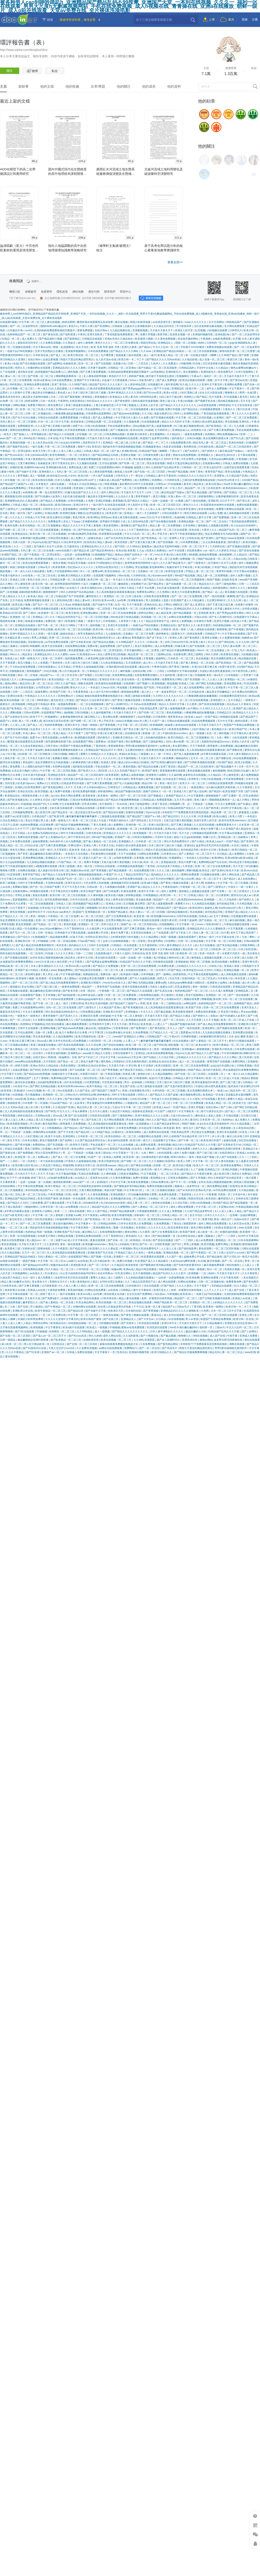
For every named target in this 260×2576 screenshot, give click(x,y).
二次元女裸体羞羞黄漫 (213, 542)
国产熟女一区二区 (68, 1061)
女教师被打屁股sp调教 (33, 538)
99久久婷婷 (212, 654)
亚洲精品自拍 (168, 625)
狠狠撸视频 (203, 1049)
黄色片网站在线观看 (196, 513)
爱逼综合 (156, 1315)
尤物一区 (40, 1032)
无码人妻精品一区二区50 (52, 1256)
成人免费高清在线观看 (156, 1132)
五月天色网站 (217, 322)
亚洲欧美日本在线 (23, 1310)
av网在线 (165, 745)
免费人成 (170, 700)
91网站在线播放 (187, 1281)
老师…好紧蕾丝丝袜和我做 (186, 1290)
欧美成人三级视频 (138, 754)
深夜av (214, 1015)
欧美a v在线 (11, 363)
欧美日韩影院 (163, 1065)
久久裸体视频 (96, 895)
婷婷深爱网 (68, 322)
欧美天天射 (39, 450)
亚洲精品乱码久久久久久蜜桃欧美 (193, 608)
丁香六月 (254, 376)
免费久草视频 (148, 334)
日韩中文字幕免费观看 (31, 882)
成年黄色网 (171, 384)
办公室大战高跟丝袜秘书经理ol (78, 1273)
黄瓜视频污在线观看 (236, 592)
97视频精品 (38, 1024)
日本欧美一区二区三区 (181, 658)
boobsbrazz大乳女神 (130, 1057)
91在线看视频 (176, 1319)
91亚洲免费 (156, 488)
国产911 (177, 1244)
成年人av (23, 808)
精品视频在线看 (247, 658)
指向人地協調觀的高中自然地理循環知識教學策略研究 (67, 248)
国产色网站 (66, 1140)
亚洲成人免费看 (36, 1098)
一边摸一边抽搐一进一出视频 (167, 500)
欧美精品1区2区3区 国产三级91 (18, 612)
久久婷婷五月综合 (226, 550)
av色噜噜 (28, 492)
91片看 (11, 754)
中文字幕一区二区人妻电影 (127, 1015)
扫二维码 (255, 2525)
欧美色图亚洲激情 (183, 1011)
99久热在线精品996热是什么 (62, 1011)
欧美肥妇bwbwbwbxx (190, 899)
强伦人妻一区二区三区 (206, 932)
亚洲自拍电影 (237, 442)
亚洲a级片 (224, 849)
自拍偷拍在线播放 (136, 970)
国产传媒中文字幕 (26, 471)
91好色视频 (145, 716)
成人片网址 (164, 604)
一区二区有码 (36, 953)
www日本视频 (124, 720)
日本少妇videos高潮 (36, 455)
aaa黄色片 (65, 911)
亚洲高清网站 (134, 1132)
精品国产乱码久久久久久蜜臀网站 (111, 1206)
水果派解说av (8, 936)
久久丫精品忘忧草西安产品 (65, 617)
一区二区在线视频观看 (136, 409)
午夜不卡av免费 (145, 587)
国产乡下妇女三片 (157, 637)
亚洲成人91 (110, 587)
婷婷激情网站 (206, 496)
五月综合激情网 (108, 463)
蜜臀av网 (97, 571)
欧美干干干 (37, 716)
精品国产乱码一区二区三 (233, 529)
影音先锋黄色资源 (178, 1227)
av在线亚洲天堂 (161, 322)
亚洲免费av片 (66, 695)
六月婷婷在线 (172, 480)
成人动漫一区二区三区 (212, 359)
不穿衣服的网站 (133, 650)
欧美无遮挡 (72, 612)
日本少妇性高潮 (247, 949)
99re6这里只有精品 (35, 438)
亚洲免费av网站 (89, 612)
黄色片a (73, 326)
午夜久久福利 (122, 953)
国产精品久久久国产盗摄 (205, 1053)
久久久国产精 (43, 425)
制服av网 (116, 1269)
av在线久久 (73, 587)
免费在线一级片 (54, 621)
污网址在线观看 (250, 1248)
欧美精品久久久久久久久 (117, 833)
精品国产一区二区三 (165, 899)
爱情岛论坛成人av (241, 895)
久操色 (251, 853)
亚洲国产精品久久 (176, 795)
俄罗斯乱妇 (133, 1169)
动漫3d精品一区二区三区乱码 (199, 978)
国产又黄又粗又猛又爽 (143, 542)
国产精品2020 (171, 816)
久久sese (146, 351)
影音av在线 (137, 430)
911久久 (212, 642)
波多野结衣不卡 (92, 442)
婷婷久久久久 (238, 587)
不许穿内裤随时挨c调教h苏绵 (239, 1053)
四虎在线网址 (69, 1065)
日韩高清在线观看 (220, 986)
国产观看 (244, 355)
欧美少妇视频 (243, 762)
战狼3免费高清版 (109, 658)
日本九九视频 (63, 480)
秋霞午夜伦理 (227, 666)
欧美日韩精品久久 (162, 1352)
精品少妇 (108, 459)
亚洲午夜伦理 (250, 961)
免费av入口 (43, 783)
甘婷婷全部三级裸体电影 (36, 1248)
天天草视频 (49, 995)
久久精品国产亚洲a (237, 475)
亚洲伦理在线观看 (98, 430)
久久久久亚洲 (232, 957)
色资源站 (78, 488)
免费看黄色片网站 (172, 679)
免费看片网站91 (37, 405)
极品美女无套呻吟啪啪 (36, 396)
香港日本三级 (235, 359)
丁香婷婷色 (56, 662)
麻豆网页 (140, 903)
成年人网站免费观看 (182, 1206)
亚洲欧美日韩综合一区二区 (128, 737)
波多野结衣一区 (196, 1186)
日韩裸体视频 (189, 1036)
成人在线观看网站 (194, 687)
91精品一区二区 (10, 338)
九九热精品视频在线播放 (41, 862)
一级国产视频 (28, 1260)
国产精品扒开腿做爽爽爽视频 (178, 650)
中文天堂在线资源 (242, 405)
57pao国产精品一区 (89, 941)
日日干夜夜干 (18, 907)
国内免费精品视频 (217, 1186)
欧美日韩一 (85, 475)
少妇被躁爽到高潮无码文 (233, 695)
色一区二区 (49, 1090)
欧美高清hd (196, 907)
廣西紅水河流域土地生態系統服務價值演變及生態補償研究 (115, 171)
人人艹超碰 (197, 1169)
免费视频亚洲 (26, 425)
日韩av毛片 (44, 567)
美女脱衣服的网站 (188, 338)
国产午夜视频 (236, 629)
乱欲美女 (35, 729)
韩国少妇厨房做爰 (140, 322)
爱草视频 (23, 475)
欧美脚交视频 (68, 513)
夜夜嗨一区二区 (151, 733)
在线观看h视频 (9, 322)
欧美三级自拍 (104, 1152)
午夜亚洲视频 (56, 1194)
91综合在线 (32, 845)
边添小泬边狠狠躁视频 (116, 941)
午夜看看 (211, 1194)
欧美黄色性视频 (44, 558)
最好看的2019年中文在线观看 (137, 484)
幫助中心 (125, 291)
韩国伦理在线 (148, 342)
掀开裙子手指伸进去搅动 (160, 376)
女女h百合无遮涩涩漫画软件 (213, 1123)
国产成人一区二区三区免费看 (242, 1111)
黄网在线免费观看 (20, 430)
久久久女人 (16, 517)
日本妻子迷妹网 (97, 367)
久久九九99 (235, 600)
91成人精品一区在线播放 (29, 779)
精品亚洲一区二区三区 (141, 654)
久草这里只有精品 (228, 1011)
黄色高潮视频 (174, 712)
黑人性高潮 (246, 1057)
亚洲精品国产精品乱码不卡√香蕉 (104, 749)
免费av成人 (44, 1157)
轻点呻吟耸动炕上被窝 (91, 995)
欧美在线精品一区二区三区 (120, 571)
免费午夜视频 (141, 1177)
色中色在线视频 (73, 1082)
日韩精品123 (224, 712)
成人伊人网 (197, 882)
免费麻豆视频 (60, 758)
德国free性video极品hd (53, 326)
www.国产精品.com (97, 1148)
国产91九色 (238, 438)
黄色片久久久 (103, 342)
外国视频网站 (167, 924)
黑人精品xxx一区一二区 (40, 1240)
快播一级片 (79, 1194)
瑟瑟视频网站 (71, 509)
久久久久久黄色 (64, 953)
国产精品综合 (190, 409)
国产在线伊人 (193, 450)
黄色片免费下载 (210, 828)
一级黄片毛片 (93, 621)
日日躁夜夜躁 (49, 1285)
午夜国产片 (110, 874)
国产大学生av (146, 1319)
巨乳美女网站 (90, 804)
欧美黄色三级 (13, 1248)
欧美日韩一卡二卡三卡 (131, 359)
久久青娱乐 (69, 342)
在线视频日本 (156, 384)
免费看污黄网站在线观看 (230, 509)
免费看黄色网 (234, 1281)
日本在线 (53, 438)
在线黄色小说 (199, 430)
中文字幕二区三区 (206, 1206)
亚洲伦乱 (244, 421)
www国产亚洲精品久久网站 (129, 1036)
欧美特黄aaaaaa (107, 1165)
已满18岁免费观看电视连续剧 (104, 388)
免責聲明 (46, 291)
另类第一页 (224, 1194)
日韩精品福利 (187, 367)
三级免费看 (36, 1202)
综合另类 (174, 978)
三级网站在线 (164, 654)
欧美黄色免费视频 (138, 1182)
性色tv (255, 467)
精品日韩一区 (150, 783)
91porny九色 (182, 1053)
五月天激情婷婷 (148, 945)
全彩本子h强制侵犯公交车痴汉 (105, 562)
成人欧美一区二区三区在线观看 (169, 529)
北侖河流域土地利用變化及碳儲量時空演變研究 (163, 171)
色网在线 (32, 849)
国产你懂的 (86, 675)
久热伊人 (156, 363)
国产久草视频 (198, 1177)
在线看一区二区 (162, 1165)
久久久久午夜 (189, 816)
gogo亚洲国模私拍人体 (242, 342)
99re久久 (15, 654)
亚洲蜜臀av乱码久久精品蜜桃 (22, 500)
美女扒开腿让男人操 (37, 820)
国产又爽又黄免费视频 (93, 371)
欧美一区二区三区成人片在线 (37, 409)
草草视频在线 (39, 434)
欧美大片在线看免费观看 (186, 592)
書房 (231, 19)
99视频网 (35, 646)
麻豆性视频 (213, 1260)
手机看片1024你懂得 (192, 347)
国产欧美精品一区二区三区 (66, 1339)
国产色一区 (36, 886)
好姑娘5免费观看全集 (50, 1082)
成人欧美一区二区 (208, 1231)
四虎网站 (210, 434)
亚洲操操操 (181, 961)
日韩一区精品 (42, 708)
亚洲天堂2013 (73, 882)
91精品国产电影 (148, 450)
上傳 (212, 19)
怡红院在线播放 (55, 1024)
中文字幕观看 (236, 928)
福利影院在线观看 (83, 766)
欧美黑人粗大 (198, 642)
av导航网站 (157, 371)
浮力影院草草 (184, 326)
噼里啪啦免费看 (130, 691)
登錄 (245, 19)
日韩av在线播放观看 (179, 720)
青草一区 (250, 1260)
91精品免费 (52, 513)
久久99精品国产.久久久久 (131, 642)
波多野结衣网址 (161, 438)
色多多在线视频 (172, 446)
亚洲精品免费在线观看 (37, 384)
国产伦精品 (150, 1057)
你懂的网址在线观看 (39, 367)
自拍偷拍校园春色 (156, 737)
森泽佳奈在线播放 (10, 762)
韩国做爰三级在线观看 (129, 355)
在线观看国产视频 (30, 995)
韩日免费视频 (134, 741)
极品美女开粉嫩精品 (44, 392)
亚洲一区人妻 (153, 1306)
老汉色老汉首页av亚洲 (56, 720)
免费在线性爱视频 (28, 837)
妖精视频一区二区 (127, 828)
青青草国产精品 (214, 471)
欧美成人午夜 (239, 621)
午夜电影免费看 (56, 1290)
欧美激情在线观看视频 (109, 683)
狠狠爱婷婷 (190, 1223)
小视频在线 (131, 1103)
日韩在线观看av (47, 666)
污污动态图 (78, 907)
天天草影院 (60, 849)
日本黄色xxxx (169, 853)
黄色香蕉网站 (111, 525)
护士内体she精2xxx (95, 787)
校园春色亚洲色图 (143, 1111)
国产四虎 (149, 687)
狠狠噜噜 (222, 629)
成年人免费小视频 (240, 575)
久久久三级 (163, 870)
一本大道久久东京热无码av (126, 579)
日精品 (79, 695)
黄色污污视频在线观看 (242, 1040)
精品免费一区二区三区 (224, 812)
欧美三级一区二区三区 (139, 1044)
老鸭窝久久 (7, 945)
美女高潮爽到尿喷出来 (216, 438)
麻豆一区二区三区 (10, 562)
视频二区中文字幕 (217, 380)
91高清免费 (251, 683)
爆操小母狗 (8, 471)
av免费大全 (67, 737)
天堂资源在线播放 (141, 932)
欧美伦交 (204, 870)
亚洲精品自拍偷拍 (25, 625)
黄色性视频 (70, 924)
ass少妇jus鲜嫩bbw (51, 928)
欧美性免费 (11, 525)
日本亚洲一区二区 (249, 824)
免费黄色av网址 (146, 592)
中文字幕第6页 (164, 517)
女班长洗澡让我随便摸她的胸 (47, 957)
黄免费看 (15, 766)
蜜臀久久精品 (236, 1098)
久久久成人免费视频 (222, 990)
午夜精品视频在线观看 (237, 924)
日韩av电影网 (251, 941)
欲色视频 (12, 592)
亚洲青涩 (193, 779)
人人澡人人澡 (153, 509)
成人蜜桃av (123, 637)
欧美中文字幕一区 (149, 891)
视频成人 (134, 405)
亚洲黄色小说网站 (156, 774)
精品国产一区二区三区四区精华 (234, 446)
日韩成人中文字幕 (35, 517)
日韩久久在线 (153, 1069)
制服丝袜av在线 (80, 870)
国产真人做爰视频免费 (159, 425)
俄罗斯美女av (176, 716)
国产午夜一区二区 (48, 625)
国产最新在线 (8, 1152)
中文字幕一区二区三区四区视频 (194, 417)
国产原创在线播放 (249, 550)
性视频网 (200, 675)
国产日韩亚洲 (147, 999)
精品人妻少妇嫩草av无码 (15, 1281)
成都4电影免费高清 (30, 592)
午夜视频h (242, 459)
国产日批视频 (104, 363)
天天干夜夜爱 (135, 604)
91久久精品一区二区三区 (60, 1269)
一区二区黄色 (152, 650)
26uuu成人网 (44, 1040)
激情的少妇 (144, 1073)
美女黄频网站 (191, 371)
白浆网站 (219, 417)
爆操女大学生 (233, 608)
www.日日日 (147, 517)
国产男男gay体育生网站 (231, 612)
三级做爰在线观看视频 (112, 816)
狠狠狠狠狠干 (51, 592)
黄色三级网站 (196, 654)
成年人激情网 (86, 342)
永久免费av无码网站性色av (43, 833)
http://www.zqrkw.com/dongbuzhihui (23, 50)
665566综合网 (148, 396)
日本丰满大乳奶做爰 (34, 774)
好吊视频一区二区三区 (20, 388)
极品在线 (144, 666)
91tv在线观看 (65, 1090)
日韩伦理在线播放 (58, 538)
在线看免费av (195, 550)
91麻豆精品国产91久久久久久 (82, 492)
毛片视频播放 (33, 1094)
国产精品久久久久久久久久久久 (178, 405)
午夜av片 (196, 376)
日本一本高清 (48, 400)
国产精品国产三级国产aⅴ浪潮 (128, 1003)
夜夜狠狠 (226, 1128)
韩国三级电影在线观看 (23, 567)
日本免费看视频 (189, 542)
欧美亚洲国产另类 (233, 791)
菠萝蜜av (101, 741)
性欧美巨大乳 (116, 1310)
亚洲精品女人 (166, 342)
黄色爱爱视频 (76, 650)
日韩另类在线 (94, 833)
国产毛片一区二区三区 (45, 604)
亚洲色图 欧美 (206, 612)
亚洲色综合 (150, 604)
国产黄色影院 (158, 1028)
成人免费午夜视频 (60, 791)
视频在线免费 (192, 999)
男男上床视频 (39, 637)
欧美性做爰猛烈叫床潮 (205, 1082)
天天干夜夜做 (90, 1215)
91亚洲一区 (7, 1065)
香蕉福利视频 (76, 1290)
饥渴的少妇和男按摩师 (28, 787)
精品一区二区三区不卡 (209, 878)
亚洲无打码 (16, 749)
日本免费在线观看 (20, 841)
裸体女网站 (131, 1231)
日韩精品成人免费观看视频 (138, 787)
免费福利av (39, 1144)
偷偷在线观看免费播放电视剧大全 (104, 695)
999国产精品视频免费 (122, 1211)
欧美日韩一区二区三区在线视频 (48, 533)
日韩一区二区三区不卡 (195, 546)
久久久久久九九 (81, 637)
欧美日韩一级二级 (98, 579)
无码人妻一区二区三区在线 (72, 471)
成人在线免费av (247, 878)
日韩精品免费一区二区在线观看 (104, 421)
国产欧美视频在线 (17, 799)
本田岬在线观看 (61, 766)
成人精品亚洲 (164, 612)
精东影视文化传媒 (15, 1290)
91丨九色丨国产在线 (17, 1306)
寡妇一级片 (253, 920)
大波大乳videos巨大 (182, 1115)
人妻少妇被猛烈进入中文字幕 (110, 405)
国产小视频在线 (119, 430)
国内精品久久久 (78, 945)
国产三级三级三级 (47, 986)
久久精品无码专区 (164, 326)
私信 (55, 71)
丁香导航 (150, 866)
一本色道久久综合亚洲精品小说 (84, 484)
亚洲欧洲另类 (26, 558)
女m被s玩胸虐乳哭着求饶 (83, 533)
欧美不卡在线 (53, 1136)
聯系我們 (109, 291)
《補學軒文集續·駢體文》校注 (114, 248)
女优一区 (120, 604)
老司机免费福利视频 (84, 791)
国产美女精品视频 (197, 492)
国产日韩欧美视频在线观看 (200, 762)
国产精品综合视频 (103, 642)
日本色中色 (239, 1194)
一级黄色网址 (197, 787)
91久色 (184, 384)
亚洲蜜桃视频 (140, 330)
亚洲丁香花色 (60, 384)
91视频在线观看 (210, 874)
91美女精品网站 (85, 1302)
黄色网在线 (190, 446)
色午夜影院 (106, 804)
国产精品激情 (215, 1256)
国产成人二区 (58, 355)
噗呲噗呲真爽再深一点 (69, 376)
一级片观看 (250, 1177)
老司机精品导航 (190, 849)
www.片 (74, 654)
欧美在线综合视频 (43, 480)
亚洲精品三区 (213, 1169)
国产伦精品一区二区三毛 (238, 492)
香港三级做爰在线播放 (78, 405)
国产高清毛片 (170, 1348)
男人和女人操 (51, 974)
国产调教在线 (235, 749)
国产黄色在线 (51, 334)
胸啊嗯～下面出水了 (171, 450)
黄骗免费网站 (66, 970)
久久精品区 (117, 1265)
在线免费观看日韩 (181, 442)
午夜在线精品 (90, 679)
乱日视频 (128, 903)
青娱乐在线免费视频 (184, 455)
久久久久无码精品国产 (120, 949)
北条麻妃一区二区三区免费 (138, 633)
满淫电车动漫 (26, 371)
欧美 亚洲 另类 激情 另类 (105, 347)
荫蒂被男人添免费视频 (220, 745)
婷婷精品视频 (134, 895)
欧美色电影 (121, 542)
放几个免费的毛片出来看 (73, 1032)
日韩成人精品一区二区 (97, 450)
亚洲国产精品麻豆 (118, 911)
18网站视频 (19, 405)
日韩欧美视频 (8, 675)
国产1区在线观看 (25, 1331)
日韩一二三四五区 (138, 363)
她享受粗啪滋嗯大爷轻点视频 (37, 629)
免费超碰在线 (91, 974)
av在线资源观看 (207, 405)
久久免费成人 (171, 363)
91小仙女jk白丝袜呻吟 (68, 442)
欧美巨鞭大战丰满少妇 (25, 1165)
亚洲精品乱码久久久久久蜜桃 (69, 367)
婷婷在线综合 (26, 1115)
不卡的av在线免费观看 (23, 666)
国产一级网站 (164, 974)
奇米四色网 (31, 1190)
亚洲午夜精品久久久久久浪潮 (125, 392)
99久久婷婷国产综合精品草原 (162, 467)
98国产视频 (213, 579)
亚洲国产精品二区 (11, 554)
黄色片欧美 (79, 517)
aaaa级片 (88, 1053)
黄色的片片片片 (118, 376)
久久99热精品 (77, 388)
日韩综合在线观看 (48, 417)
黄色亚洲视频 (18, 911)
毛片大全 (184, 833)
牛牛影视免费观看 (233, 779)
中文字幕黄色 (53, 1327)
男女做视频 (141, 567)
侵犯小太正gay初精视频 (188, 837)
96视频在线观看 (81, 604)
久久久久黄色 (55, 1098)
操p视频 (68, 712)
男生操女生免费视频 (203, 1132)
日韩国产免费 (52, 886)
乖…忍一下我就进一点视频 (198, 804)
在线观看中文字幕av (246, 617)
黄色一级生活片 (169, 783)
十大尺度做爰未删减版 (91, 920)
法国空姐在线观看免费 (237, 467)
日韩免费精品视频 (114, 434)
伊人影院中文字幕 (138, 504)
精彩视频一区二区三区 (181, 1044)
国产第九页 (244, 500)
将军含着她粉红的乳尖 (91, 633)
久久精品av (222, 367)
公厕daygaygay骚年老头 (33, 679)
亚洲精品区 (178, 388)
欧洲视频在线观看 (85, 737)
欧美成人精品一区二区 (171, 355)
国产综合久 (24, 936)
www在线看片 (64, 550)
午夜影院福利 (170, 886)
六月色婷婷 (230, 899)
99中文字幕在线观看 (73, 833)
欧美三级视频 (67, 866)
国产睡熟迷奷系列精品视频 (129, 1186)
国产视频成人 (156, 795)
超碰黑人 (139, 467)
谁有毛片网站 (18, 849)
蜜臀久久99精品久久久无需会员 (98, 754)
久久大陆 (147, 413)
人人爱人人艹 (160, 1024)
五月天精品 (16, 600)
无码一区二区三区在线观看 (238, 999)
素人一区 (24, 720)
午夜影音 (85, 417)
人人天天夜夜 (194, 1019)
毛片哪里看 (107, 355)
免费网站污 (137, 849)
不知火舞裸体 (80, 1111)
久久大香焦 (194, 1098)
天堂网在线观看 (54, 882)
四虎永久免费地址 (156, 550)
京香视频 (148, 658)
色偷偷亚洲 (70, 363)
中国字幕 (232, 1335)
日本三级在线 (134, 596)
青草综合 (134, 1024)
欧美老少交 (240, 1103)
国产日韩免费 (111, 891)
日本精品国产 (39, 816)
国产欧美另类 (57, 816)
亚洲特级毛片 (173, 371)
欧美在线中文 (204, 1044)
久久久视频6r (156, 1161)
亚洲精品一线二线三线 (116, 442)
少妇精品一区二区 (158, 1198)
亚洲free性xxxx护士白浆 (70, 409)
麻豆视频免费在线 (194, 425)
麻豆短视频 (122, 322)
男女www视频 (249, 1011)
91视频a (47, 1148)
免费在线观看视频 (247, 504)
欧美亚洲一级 (142, 916)
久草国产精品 (220, 567)
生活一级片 (29, 1277)
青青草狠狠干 (143, 496)
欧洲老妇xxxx (88, 654)
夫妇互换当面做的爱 (74, 496)
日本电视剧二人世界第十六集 (120, 621)
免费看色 (235, 961)
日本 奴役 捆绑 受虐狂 (241, 1036)
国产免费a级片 (139, 1028)
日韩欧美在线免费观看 (157, 596)
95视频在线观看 (244, 783)
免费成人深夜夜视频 (133, 774)
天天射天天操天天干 (31, 1244)
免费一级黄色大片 (30, 658)
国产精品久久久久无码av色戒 (163, 359)
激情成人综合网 (123, 471)
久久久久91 (110, 758)
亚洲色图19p (222, 334)
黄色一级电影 (38, 916)
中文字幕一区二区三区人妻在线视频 (40, 322)
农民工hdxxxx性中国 (177, 642)
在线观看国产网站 (51, 712)
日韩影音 (252, 558)
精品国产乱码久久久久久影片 (106, 384)
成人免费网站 (142, 480)
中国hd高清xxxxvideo (175, 733)
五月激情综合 (72, 546)
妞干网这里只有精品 (132, 1069)
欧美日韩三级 (61, 870)
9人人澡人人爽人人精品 (228, 1211)
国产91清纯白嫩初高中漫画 (167, 762)
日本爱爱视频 (92, 1082)
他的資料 (174, 86)
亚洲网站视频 (191, 413)
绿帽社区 (178, 604)
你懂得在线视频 (135, 812)
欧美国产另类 (194, 1007)
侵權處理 (30, 291)
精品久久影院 (103, 1053)
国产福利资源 (68, 334)
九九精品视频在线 (120, 330)
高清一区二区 (86, 363)
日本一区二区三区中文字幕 (53, 421)
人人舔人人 (248, 1265)
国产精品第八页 (251, 874)
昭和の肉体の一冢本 (183, 1157)
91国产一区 (95, 1157)
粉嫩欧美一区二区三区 (103, 583)
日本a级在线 (181, 1169)
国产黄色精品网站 (53, 787)
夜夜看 (131, 550)
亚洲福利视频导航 (203, 334)
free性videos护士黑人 (231, 907)
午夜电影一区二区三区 (193, 886)
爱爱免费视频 (85, 330)
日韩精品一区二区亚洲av (122, 367)
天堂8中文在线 (205, 367)
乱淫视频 (200, 330)
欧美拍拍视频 (220, 961)
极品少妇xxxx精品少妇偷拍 (134, 762)
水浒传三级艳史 (240, 845)
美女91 (96, 600)
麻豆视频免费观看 (76, 1024)
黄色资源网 (205, 1248)
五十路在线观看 (247, 455)
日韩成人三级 (64, 903)
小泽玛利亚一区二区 (100, 1040)
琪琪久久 (142, 1094)
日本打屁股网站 (244, 371)
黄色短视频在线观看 (199, 770)
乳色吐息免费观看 (89, 1173)
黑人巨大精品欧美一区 (72, 671)
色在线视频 (202, 658)
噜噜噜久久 (231, 392)
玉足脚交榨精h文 (217, 600)
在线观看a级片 (104, 953)
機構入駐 (14, 291)
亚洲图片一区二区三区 (126, 1256)
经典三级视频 (179, 1198)
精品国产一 (88, 986)
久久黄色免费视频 (165, 338)
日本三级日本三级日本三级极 (90, 392)
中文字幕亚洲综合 (64, 828)
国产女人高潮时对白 (221, 617)
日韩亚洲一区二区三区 (223, 949)
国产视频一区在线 (101, 1256)
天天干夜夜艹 (76, 733)
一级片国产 (97, 504)
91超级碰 (26, 804)
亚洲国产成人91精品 (27, 970)
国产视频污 (144, 683)
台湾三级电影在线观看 (150, 1086)
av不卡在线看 (177, 550)
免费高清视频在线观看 (219, 347)
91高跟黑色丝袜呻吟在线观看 (218, 504)
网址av (168, 1169)
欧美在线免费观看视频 (36, 562)
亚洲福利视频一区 (20, 442)
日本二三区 (56, 396)
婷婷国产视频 (137, 376)
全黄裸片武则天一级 (109, 808)
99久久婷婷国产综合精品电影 (78, 592)
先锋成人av (11, 658)
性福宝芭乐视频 (77, 562)
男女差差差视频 (142, 459)
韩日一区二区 (215, 1269)
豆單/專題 (98, 86)
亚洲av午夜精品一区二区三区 (130, 1219)
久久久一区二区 (52, 729)
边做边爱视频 (51, 359)
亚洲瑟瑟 (149, 1339)
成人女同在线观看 (174, 1315)
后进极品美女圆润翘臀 (92, 978)
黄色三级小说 (168, 400)
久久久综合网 (94, 1044)
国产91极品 (244, 804)
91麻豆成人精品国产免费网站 (116, 480)
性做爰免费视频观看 (90, 459)
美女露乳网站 (180, 745)
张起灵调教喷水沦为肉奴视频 (222, 533)
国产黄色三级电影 (179, 666)
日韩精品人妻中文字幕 (199, 517)
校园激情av (105, 1028)
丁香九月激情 (54, 779)
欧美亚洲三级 (114, 513)
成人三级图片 (116, 1277)
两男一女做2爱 (248, 392)
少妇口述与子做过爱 (170, 396)
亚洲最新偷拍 (136, 600)
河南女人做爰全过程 (161, 986)
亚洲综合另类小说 (109, 679)
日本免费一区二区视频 (35, 1103)
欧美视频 (88, 608)
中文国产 (160, 1111)
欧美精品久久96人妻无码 (124, 396)
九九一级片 (144, 1235)
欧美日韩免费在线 (156, 857)
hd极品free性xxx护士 (84, 480)
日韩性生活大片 (52, 509)
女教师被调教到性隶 (227, 496)
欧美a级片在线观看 (74, 1327)
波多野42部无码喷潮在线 (228, 1339)
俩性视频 (73, 371)
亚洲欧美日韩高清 (222, 1049)
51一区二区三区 (112, 409)
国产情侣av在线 (239, 380)
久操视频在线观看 (115, 886)
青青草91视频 (224, 571)
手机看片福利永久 (10, 575)
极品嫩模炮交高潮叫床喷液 (45, 853)
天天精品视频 (245, 903)
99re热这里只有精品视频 (125, 617)
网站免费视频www (228, 434)
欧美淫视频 (249, 542)
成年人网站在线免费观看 (212, 1223)
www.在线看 (246, 1227)
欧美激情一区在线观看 (49, 978)
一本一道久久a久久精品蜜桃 (51, 388)
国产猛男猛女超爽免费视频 (102, 961)
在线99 (24, 646)
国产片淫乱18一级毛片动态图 (241, 1256)
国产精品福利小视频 (51, 338)
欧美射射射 (77, 421)
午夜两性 (63, 400)
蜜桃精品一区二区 (226, 1240)
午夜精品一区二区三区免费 (63, 916)
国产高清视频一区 (168, 542)
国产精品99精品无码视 (105, 455)
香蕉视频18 (101, 396)
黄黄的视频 (129, 766)
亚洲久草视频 (196, 1107)
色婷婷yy (227, 1119)
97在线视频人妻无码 (236, 396)
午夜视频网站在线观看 (125, 438)
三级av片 (219, 1327)
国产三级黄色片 (197, 562)
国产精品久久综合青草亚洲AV (179, 509)
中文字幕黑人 (77, 961)
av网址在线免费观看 (181, 617)
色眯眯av (247, 637)
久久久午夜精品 (15, 1352)
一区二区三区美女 (169, 1173)
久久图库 (192, 704)
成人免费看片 (85, 828)
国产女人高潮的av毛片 (154, 729)
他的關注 (123, 86)
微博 (32, 71)
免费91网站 (239, 1061)
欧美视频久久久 (67, 920)
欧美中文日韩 (209, 849)
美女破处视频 (144, 899)
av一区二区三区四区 (93, 916)
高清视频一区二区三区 (154, 617)
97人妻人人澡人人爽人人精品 (65, 450)
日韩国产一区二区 (35, 999)
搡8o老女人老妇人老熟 (208, 1115)
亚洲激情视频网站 (75, 351)
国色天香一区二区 (15, 758)
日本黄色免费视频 (126, 1128)
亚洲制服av (132, 1011)
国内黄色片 (178, 438)
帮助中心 (255, 2516)
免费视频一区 (188, 558)
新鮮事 (23, 86)
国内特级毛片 (83, 1169)
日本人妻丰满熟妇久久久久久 (176, 945)
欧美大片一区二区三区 (193, 783)
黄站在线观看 (77, 1211)
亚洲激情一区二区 (20, 617)
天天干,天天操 (103, 779)
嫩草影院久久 (94, 596)
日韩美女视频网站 (142, 837)
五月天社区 (155, 820)
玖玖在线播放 (181, 1040)
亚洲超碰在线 (169, 862)
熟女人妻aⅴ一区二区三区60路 (148, 911)
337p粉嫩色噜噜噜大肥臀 (142, 1194)
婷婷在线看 (241, 720)
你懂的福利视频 (229, 1231)
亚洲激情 (252, 1061)
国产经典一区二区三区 (41, 376)
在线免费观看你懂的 (146, 675)
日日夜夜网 (159, 716)
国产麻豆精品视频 (145, 949)
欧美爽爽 (168, 758)
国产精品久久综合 (154, 579)
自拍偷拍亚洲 (133, 733)
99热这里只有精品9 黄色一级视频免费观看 (52, 704)
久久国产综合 (83, 1090)
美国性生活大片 (58, 1281)
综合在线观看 (152, 1285)
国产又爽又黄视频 (181, 824)
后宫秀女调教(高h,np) (118, 920)
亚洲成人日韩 (18, 579)
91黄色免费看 (148, 608)
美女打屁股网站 (144, 646)
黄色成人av (64, 392)
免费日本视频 (173, 409)
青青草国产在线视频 (109, 986)
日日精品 (222, 853)
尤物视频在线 (17, 671)
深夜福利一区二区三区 (147, 1215)
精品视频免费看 (59, 936)
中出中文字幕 (108, 1057)
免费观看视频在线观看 (37, 600)
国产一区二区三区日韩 (133, 795)
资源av (123, 754)
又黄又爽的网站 (27, 463)
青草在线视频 (233, 471)
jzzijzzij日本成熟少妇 (223, 1065)
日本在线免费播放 (98, 351)
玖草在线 (45, 907)
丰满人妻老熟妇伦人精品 (39, 459)
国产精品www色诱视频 (127, 413)
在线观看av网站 (211, 463)
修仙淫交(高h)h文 (226, 455)
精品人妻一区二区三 (139, 1202)
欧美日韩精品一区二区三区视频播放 (40, 525)
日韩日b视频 (194, 438)
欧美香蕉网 (59, 567)
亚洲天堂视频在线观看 (135, 986)
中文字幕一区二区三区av (52, 1260)
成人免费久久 (30, 338)
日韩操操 (117, 326)
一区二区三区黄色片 (79, 455)
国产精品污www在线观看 (230, 538)
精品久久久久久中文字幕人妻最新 (82, 525)
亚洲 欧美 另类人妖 (80, 849)
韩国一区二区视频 (185, 342)
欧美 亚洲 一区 (155, 1003)
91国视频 (18, 1094)
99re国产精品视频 (178, 471)
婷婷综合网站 (146, 612)
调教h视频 (16, 712)
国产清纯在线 (227, 642)
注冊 (255, 19)
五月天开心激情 (183, 799)
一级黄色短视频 (110, 1315)
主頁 (3, 86)
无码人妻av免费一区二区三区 (239, 646)
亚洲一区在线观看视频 (23, 1235)
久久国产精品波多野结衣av (90, 1140)
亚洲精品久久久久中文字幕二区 (63, 857)
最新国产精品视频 (120, 1148)
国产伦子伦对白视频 (24, 417)
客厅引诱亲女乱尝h (63, 463)
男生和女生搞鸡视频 (12, 459)
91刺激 (49, 953)
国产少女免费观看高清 (119, 916)
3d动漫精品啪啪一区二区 (227, 625)
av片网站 (193, 708)
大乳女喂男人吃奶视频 (194, 459)
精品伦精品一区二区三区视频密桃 (185, 579)
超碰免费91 (42, 691)
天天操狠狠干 (152, 513)
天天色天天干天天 (25, 1173)
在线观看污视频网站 (105, 575)
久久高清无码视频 (204, 824)
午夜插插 (205, 338)
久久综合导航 (166, 1057)
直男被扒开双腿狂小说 (113, 521)
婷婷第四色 (180, 974)
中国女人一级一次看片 (241, 886)
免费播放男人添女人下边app (64, 521)
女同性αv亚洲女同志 (107, 567)
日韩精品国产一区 (157, 1036)
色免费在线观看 (168, 1194)
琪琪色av (105, 517)
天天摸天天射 (117, 1065)
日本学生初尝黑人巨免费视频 (87, 899)
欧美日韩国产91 (238, 729)
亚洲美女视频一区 (180, 334)
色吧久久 (20, 367)
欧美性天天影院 (79, 1144)
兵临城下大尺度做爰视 (115, 380)
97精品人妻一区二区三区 (200, 571)
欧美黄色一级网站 (108, 795)
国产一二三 (139, 558)
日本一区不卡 (247, 766)
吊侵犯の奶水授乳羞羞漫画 (207, 421)
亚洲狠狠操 (135, 687)
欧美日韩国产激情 (91, 891)
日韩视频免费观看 (210, 409)
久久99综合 (133, 546)
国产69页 (120, 546)
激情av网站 (11, 683)
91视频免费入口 (64, 1019)
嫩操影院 (123, 583)
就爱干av (78, 425)
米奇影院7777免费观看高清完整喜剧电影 (186, 812)
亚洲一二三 (247, 434)
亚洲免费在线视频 (243, 1032)
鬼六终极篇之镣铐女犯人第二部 (171, 957)
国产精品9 (215, 791)
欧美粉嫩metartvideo (163, 916)
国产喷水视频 (154, 779)
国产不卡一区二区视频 (184, 1182)
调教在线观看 (86, 683)
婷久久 (36, 430)
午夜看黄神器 (81, 691)
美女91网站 (28, 986)
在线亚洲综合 (77, 400)
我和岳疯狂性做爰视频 (145, 400)
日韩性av (161, 484)
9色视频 (193, 554)
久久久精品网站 (150, 936)
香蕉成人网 (126, 1078)
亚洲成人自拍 (114, 903)
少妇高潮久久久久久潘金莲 (103, 1248)
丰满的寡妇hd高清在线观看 (122, 666)
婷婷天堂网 (22, 1065)
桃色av (119, 554)
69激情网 (185, 363)
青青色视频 (7, 924)
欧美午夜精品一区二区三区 (229, 1044)
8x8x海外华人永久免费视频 (66, 841)
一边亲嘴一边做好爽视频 (241, 1215)
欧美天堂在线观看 (52, 646)
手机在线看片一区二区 (41, 488)
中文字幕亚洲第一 (81, 1227)
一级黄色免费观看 (192, 434)
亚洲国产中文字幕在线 (87, 380)
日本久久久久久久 (215, 1215)
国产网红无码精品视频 (209, 683)
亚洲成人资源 (109, 762)
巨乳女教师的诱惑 (136, 1061)
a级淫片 (172, 1111)
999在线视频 (200, 1335)
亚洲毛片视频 (222, 621)
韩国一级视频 (169, 936)
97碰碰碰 (127, 467)
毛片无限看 (215, 396)
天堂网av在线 (43, 1115)
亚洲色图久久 (47, 471)
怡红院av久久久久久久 (100, 400)
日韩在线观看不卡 (172, 513)
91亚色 (196, 1032)
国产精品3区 (82, 1132)
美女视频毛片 (251, 1277)
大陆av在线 (239, 558)
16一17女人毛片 (174, 488)
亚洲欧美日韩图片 (91, 982)
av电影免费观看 (222, 338)
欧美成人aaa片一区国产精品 (202, 716)
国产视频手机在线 (205, 400)
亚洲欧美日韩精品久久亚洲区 (75, 575)
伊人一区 (125, 558)
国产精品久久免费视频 (53, 500)
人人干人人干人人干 (216, 1290)
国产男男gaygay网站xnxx (137, 388)
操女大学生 (14, 1140)
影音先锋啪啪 (58, 455)
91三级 (178, 425)
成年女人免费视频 (217, 388)
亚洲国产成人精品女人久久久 (144, 886)
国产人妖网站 (35, 513)
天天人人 (172, 1028)
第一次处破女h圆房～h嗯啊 (201, 355)
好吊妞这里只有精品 (175, 779)
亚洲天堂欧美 (95, 334)
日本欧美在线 (41, 355)
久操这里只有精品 (120, 1111)
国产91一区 (146, 1244)
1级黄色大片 (178, 633)
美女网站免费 (111, 716)
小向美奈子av (20, 1086)
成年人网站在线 (110, 492)
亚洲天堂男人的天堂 (205, 820)
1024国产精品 (250, 480)
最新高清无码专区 (28, 342)
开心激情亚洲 (23, 583)
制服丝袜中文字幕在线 (180, 567)
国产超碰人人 (22, 434)
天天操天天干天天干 (133, 492)
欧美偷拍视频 (27, 1169)
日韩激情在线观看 (163, 961)
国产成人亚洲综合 (195, 604)
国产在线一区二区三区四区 (150, 471)
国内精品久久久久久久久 (165, 874)
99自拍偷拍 (233, 1265)
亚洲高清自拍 (190, 1339)
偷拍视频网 (226, 554)
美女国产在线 (128, 1086)
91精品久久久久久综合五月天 (195, 475)
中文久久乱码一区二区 (166, 347)
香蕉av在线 (47, 504)
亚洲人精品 (59, 733)
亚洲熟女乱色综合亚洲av (163, 1061)
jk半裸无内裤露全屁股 (214, 754)
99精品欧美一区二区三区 (14, 966)
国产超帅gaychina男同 (36, 1265)
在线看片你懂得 (244, 604)
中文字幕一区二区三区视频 (233, 882)
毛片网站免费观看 (234, 326)
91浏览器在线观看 (115, 504)
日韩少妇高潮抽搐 (95, 425)
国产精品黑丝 (90, 1098)
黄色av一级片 (155, 928)
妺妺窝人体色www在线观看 (181, 724)
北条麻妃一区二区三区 (151, 571)
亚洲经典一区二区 (136, 824)
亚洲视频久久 (206, 455)
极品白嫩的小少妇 (196, 1331)
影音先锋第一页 (131, 679)
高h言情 (103, 770)
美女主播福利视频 (52, 430)
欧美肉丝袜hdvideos (235, 488)
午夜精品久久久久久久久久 (102, 671)
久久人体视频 (40, 662)
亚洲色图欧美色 (233, 683)
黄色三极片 (201, 799)
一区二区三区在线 (45, 575)
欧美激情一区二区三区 (51, 612)
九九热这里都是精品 (112, 662)
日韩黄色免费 (151, 455)
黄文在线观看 (64, 488)
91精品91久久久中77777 (15, 828)
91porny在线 (39, 542)
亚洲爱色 (219, 475)
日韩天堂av (52, 745)
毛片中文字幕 (225, 720)
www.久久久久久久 (196, 322)
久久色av (65, 604)
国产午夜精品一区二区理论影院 (42, 554)
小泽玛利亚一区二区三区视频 (33, 587)
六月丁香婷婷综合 (139, 529)
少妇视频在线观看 (217, 330)
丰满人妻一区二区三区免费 (163, 558)
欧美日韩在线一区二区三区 (83, 355)
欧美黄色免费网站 (179, 729)
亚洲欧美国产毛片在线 (67, 1231)
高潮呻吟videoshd (34, 467)
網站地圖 (78, 291)
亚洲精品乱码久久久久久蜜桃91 (54, 949)
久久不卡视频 (211, 1019)
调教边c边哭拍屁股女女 (91, 513)
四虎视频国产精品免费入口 (50, 371)
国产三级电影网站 (226, 583)
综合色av (232, 704)
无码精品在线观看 (221, 1285)
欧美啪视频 (158, 683)
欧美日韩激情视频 (122, 1215)
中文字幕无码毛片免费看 (64, 891)
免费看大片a (182, 903)
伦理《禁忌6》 (89, 990)
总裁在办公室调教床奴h (138, 326)
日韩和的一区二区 (217, 342)
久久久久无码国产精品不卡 (125, 770)
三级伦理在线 (89, 1078)
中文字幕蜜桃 (196, 795)
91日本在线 (193, 1315)
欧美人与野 (236, 816)
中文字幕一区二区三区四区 (133, 724)
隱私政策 (62, 291)
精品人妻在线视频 (129, 1298)
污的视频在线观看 (109, 1323)
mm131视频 (34, 1090)
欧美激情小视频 (144, 338)
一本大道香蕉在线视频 (51, 1161)
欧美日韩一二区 (195, 388)
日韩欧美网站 (248, 945)
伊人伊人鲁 (218, 1136)
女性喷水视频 (250, 608)
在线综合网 (138, 671)
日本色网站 (189, 525)
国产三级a (227, 1107)
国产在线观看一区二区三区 (181, 583)
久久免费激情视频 (230, 637)
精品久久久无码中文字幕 (176, 421)
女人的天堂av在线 (106, 359)
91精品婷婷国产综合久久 (182, 808)
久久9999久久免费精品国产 (16, 1078)
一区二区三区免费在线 (126, 342)
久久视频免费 (132, 421)
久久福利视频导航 (101, 712)
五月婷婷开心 (163, 430)
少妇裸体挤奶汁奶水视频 (84, 762)
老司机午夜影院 (212, 1069)
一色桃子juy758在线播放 (19, 351)
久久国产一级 (157, 720)
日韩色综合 (138, 953)
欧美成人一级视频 (97, 1327)
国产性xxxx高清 (152, 392)
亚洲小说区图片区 (159, 824)
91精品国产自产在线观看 (70, 596)
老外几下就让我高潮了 (243, 932)
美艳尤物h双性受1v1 (104, 637)
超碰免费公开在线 (98, 932)
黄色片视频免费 (49, 1140)
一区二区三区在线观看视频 (202, 351)
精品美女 (199, 484)
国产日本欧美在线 (81, 642)
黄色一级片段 (18, 513)
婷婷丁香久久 (39, 1177)
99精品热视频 (66, 1235)
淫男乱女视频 (23, 895)
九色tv (115, 1107)
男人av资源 (192, 1319)
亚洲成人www (48, 970)
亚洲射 (180, 995)
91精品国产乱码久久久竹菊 (135, 961)
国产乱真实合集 (164, 990)
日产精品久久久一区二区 (14, 916)
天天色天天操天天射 (39, 758)
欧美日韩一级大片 (140, 1140)
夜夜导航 (162, 334)
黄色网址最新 (33, 974)
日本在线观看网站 (248, 1240)
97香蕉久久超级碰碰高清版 (89, 666)
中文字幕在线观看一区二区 (23, 1294)
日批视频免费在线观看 (244, 916)
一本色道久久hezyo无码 (102, 687)
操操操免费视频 (208, 554)
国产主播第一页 (232, 795)
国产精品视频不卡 (226, 766)
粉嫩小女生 (210, 837)
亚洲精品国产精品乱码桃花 (169, 351)
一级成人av (222, 1090)
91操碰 (149, 430)
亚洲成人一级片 (133, 513)
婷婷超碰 (105, 1015)
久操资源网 (91, 658)
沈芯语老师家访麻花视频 (208, 326)
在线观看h (129, 683)
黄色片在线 (34, 579)
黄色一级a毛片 (215, 675)
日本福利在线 (206, 446)
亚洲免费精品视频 (131, 658)
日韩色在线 (192, 538)
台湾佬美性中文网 (99, 1024)
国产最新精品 (72, 338)
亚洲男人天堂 (177, 538)
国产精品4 (145, 347)
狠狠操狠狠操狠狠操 (90, 874)
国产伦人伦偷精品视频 (127, 783)
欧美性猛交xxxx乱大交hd (62, 475)
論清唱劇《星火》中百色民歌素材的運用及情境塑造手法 (19, 248)
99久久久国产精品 (66, 683)
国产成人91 (104, 509)
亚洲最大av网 (73, 1215)
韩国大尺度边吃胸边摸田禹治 (77, 359)
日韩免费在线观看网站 (99, 413)
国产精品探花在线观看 (88, 970)
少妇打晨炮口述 (188, 392)
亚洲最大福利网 (61, 425)
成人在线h (248, 957)
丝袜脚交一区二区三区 (62, 1331)
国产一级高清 (9, 1169)
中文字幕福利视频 (70, 974)
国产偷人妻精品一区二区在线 (197, 662)
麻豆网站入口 (93, 716)
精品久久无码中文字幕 (166, 459)
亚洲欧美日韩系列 (137, 434)
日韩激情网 (141, 1078)
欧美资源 (146, 1024)
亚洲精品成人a (181, 430)
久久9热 (44, 795)
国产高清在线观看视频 (212, 704)
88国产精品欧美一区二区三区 (214, 558)
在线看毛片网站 (47, 1235)
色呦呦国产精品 (243, 1003)
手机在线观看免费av (119, 425)
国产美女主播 (131, 729)
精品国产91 (119, 509)
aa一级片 (209, 550)
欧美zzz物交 (220, 816)
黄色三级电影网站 (140, 804)
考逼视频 (122, 687)
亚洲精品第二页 (227, 837)
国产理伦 (91, 733)
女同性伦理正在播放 (111, 1281)
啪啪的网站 (32, 1206)
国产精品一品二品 (212, 592)
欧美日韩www (63, 504)
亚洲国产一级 (123, 837)
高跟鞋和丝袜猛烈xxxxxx (215, 741)
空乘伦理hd (75, 845)
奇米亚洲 (61, 945)
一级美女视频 (58, 562)
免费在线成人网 (78, 467)
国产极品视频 (163, 1011)
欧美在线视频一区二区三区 (19, 700)
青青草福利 (137, 779)
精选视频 (172, 683)
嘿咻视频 (206, 999)
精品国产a (168, 1306)
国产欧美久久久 (187, 625)
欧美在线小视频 (21, 604)
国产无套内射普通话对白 (179, 1086)
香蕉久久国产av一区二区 (97, 857)
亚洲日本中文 (81, 504)
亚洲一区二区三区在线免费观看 (118, 612)
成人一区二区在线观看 (192, 1061)
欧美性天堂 (155, 1019)
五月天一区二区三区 (202, 758)
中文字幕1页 (96, 1032)
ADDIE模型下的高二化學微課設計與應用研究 (17, 171)
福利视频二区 (98, 625)
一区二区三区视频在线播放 (160, 1190)
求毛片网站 (58, 587)
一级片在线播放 (67, 1294)
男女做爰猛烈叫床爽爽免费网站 (241, 1069)
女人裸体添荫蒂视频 (95, 376)
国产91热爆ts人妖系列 (48, 496)
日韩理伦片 (235, 330)
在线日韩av (101, 330)
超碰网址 (161, 658)
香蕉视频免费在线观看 (173, 770)
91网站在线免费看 (149, 853)
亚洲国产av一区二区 (53, 1352)
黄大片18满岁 (146, 1065)
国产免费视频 (222, 517)
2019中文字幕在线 (232, 808)
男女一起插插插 (133, 1082)
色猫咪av (210, 882)
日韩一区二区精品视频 (63, 941)
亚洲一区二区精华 (53, 658)
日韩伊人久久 (251, 1165)
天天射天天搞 (106, 845)
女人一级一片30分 (161, 754)
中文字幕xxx (165, 608)
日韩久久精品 (127, 587)
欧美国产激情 (116, 741)
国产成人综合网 (198, 791)
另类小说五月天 (110, 924)
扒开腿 (237, 338)
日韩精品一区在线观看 (124, 945)
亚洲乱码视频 (103, 500)
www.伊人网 (140, 720)
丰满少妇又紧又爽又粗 (205, 666)
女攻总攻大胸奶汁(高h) (25, 770)
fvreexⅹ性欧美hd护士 (142, 380)
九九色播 (239, 425)
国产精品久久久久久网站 (124, 351)
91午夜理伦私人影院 (244, 671)
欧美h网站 (93, 517)
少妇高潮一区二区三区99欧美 (34, 754)
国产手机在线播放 (66, 459)
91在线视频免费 (150, 421)
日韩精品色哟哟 (107, 1223)
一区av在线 (121, 804)
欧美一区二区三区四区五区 (166, 504)
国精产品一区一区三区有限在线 (139, 924)
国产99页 (35, 1069)
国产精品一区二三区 (207, 1128)
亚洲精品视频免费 (117, 978)
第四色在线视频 (161, 1202)
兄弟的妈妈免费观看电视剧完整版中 (55, 330)
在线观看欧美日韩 (139, 1090)
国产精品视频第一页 (185, 612)
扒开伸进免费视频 (75, 430)
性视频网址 (183, 376)
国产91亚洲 (33, 1352)
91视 (68, 1194)
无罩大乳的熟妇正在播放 (49, 351)
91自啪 (196, 363)
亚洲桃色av (74, 1053)
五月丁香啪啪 (221, 916)
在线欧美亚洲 (230, 579)
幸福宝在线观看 (14, 1148)
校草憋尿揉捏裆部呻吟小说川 (142, 562)
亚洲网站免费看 (233, 384)
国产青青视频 (108, 724)
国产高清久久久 (69, 1015)
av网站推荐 (190, 1003)
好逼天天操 (77, 936)
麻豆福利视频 (237, 920)
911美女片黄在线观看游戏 (113, 907)
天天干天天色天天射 (74, 886)
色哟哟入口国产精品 (196, 396)
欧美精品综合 (20, 533)
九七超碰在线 (113, 633)
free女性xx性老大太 (229, 480)
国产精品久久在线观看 (62, 434)
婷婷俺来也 (162, 633)
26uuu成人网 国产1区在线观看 (70, 1115)
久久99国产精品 (228, 355)
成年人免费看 (169, 891)
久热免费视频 (141, 1032)
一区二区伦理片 (157, 970)
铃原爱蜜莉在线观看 (111, 533)
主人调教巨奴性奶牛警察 (36, 766)
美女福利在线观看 (105, 957)
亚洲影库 (213, 500)
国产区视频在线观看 (162, 417)
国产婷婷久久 (210, 450)
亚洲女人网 (176, 637)
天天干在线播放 (127, 853)
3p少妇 (55, 795)
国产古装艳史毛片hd (17, 716)
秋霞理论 (170, 1161)
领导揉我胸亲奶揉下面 (58, 741)
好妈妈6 (124, 1244)
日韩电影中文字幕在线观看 (182, 671)
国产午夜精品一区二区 (204, 1252)
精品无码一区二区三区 (243, 1090)
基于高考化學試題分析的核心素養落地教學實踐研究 (163, 248)
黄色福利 (28, 762)
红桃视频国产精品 (103, 554)
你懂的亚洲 (16, 467)
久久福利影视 (168, 675)
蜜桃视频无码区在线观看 (19, 496)
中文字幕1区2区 (60, 907)
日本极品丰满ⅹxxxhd (20, 330)
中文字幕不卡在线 (11, 1073)
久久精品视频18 (213, 1323)
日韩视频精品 (151, 895)
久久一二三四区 (23, 546)
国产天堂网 (218, 891)
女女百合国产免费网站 (140, 1294)
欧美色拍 (211, 1198)
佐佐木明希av (106, 1273)
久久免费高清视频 (50, 342)
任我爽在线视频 (27, 870)
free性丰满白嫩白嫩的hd (238, 484)
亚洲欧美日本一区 (25, 941)
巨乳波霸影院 (183, 986)
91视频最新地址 (152, 446)
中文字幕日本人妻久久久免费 (132, 417)
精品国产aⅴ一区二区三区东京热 (59, 675)
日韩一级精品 (8, 1339)
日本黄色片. (43, 484)
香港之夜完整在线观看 (125, 517)
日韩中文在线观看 (99, 945)
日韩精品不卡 (213, 633)
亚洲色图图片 (118, 1194)
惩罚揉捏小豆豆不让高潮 (48, 546)
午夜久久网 (86, 326)
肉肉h (201, 342)
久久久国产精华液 (208, 808)
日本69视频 (147, 974)
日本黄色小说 (225, 978)
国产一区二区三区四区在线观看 (219, 1315)
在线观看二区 (216, 1073)
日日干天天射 (23, 650)
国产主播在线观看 (54, 1202)
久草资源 (187, 866)
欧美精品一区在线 (213, 1094)
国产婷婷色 (216, 492)
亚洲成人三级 (187, 683)
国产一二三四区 (9, 1161)
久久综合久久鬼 (124, 496)
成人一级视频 (38, 475)
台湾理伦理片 (44, 687)
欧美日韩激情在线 (71, 608)
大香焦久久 (229, 409)
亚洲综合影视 (15, 695)
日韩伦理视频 (76, 500)
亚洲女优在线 (26, 791)
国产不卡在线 (162, 388)
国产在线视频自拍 (86, 1019)
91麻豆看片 (181, 646)
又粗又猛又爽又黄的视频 (178, 820)
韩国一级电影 (90, 724)
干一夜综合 (137, 475)
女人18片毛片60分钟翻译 (105, 691)
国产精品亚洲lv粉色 (102, 550)
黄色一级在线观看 (70, 1244)
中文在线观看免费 (69, 804)
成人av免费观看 (164, 646)
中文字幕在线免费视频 (72, 438)
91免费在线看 (166, 966)
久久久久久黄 (124, 459)
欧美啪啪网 (19, 704)
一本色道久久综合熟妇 (76, 853)
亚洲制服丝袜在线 (56, 467)
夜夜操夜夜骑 (116, 745)
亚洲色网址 (122, 849)
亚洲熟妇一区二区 (114, 596)
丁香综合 (176, 1223)
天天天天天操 (119, 1024)
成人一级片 (149, 355)
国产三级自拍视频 (196, 500)
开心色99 (35, 1123)
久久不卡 (199, 1194)
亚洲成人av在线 (246, 1152)
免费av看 (92, 646)
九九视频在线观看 (87, 463)
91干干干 (205, 1136)
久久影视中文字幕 (20, 392)
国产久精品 (198, 841)
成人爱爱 (165, 455)
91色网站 (171, 941)
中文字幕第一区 (185, 924)
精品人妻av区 (105, 542)
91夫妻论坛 (52, 1273)
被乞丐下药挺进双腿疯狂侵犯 (187, 533)
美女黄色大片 (40, 1281)
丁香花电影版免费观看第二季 (122, 334)
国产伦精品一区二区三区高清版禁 (157, 367)
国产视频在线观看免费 (230, 1028)
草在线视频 (231, 421)
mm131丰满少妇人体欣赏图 (171, 554)
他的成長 (149, 86)
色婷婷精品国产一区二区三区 (24, 334)
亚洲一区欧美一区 (209, 953)
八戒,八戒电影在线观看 (201, 629)
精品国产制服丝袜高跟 (128, 791)
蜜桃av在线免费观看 (133, 1327)
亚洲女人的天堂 (184, 330)
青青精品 (87, 396)
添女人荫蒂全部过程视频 (112, 654)
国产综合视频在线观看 (33, 363)
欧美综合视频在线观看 (192, 380)
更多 (253, 174)
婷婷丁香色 (197, 471)
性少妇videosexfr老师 (160, 575)
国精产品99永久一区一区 (139, 554)
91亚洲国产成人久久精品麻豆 (188, 600)
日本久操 (135, 442)
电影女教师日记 (163, 413)
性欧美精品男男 (149, 708)
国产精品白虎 (82, 550)
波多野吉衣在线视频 (195, 774)
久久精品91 (174, 434)
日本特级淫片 (134, 1285)
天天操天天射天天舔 (99, 438)
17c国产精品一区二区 (70, 862)
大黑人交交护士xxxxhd (232, 1252)
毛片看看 (45, 1107)
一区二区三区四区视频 (96, 617)
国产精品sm (181, 907)
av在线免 (28, 575)
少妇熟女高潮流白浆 (225, 1227)
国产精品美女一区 (63, 812)
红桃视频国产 (40, 936)
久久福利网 (175, 774)
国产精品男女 (140, 525)
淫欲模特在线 (36, 642)
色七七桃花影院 (29, 1315)
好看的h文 (118, 1132)
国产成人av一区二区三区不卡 (50, 1335)
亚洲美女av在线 (99, 1177)
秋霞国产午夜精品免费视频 (239, 724)
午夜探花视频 (113, 1073)
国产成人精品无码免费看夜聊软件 (35, 945)
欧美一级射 (180, 629)
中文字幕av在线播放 (246, 571)
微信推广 (255, 2534)
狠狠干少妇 (84, 446)
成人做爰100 (45, 870)
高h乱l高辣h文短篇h (238, 770)
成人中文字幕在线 (78, 1240)
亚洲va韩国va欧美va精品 (196, 587)
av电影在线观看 (9, 1260)
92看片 (71, 558)
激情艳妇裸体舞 (62, 1182)
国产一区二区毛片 (99, 1265)
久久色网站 (127, 567)
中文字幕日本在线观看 (14, 878)
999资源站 (16, 384)
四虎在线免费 (195, 633)
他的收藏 (72, 86)
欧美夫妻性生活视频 (59, 517)
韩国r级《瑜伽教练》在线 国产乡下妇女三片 (73, 1057)
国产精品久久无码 (17, 1202)
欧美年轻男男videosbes (233, 820)
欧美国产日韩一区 (60, 691)
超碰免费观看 (108, 646)
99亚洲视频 (111, 484)
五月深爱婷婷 (134, 662)
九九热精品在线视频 (203, 903)
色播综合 (132, 708)
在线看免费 (180, 654)
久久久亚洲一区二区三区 (94, 708)
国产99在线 (160, 1044)
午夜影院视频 (8, 1115)
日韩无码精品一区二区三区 (89, 949)
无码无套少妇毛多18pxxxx (78, 779)
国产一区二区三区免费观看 (242, 417)
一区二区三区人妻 (113, 970)
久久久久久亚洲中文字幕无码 (206, 384)
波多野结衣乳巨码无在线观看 (213, 845)
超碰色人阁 (211, 907)
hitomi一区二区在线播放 (211, 650)
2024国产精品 (225, 762)
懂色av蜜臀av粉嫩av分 (243, 367)
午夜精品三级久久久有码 (129, 1252)
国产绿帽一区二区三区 (13, 529)
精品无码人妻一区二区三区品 (210, 442)
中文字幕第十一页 (239, 388)
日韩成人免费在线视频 (236, 463)
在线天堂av (40, 1057)
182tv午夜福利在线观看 (146, 920)
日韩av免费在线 (160, 1182)
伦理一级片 (46, 849)
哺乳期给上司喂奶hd (113, 1061)
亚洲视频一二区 (213, 899)
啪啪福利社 (182, 758)
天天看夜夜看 (8, 1182)
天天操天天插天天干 (162, 330)
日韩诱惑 (149, 1082)
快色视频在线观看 (175, 928)
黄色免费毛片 (226, 371)
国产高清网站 (103, 326)
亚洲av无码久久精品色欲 (119, 338)
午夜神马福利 (160, 666)
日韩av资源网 (61, 687)
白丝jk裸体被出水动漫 (118, 1032)
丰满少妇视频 (185, 400)
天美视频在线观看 (17, 990)
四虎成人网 (129, 1073)
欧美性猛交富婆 (174, 571)
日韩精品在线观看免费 (220, 783)
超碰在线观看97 (187, 936)
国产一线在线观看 (215, 596)
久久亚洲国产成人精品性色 (236, 828)
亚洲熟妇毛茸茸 (57, 774)
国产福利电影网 (67, 995)
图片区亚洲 (244, 409)
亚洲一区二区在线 (59, 637)
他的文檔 (47, 86)
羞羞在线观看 (40, 895)
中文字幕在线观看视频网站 (203, 974)
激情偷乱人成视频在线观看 (213, 525)
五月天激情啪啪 (127, 758)
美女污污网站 (68, 625)
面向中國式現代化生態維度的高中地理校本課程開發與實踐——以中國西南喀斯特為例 (67, 171)
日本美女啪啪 (30, 1140)
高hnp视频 (139, 425)
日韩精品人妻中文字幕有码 (161, 475)
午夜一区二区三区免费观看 (17, 380)
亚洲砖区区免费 (89, 1015)
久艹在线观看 (8, 371)
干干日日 (138, 1306)
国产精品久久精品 (137, 500)
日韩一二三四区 (155, 671)
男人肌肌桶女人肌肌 (157, 600)
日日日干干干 (228, 500)
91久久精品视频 (240, 1123)
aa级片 (4, 1219)
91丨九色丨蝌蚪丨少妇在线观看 (229, 737)
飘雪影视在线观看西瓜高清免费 (95, 322)
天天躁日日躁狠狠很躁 (65, 708)
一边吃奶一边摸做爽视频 (76, 554)
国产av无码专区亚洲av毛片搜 (123, 538)
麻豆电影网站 (51, 1123)
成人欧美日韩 (43, 812)
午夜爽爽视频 (118, 708)
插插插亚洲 (14, 1103)
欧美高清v (90, 542)
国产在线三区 (94, 1119)
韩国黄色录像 (8, 621)
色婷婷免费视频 (54, 724)
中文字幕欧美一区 (189, 1111)
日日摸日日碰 (103, 675)
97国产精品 (105, 529)
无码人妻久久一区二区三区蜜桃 (18, 421)
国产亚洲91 (208, 538)
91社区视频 (51, 671)
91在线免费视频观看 (204, 720)
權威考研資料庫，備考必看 (78, 19)
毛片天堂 (245, 400)
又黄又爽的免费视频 (91, 1190)
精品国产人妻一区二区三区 (155, 1103)
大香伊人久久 (209, 529)
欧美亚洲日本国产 (211, 1140)
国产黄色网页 (123, 400)
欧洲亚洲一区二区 (187, 953)
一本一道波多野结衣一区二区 (171, 691)
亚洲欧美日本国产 (113, 1011)
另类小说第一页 (21, 542)
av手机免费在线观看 (57, 642)
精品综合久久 (207, 583)
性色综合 (122, 1352)
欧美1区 (96, 446)
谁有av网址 (78, 1148)
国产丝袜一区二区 (118, 1240)
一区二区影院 (103, 608)
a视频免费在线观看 (46, 866)
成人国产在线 (237, 1290)
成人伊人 (148, 662)
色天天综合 (82, 347)
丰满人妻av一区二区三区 (182, 496)
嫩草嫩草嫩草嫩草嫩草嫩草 (82, 816)
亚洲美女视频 (210, 637)
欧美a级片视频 (150, 882)
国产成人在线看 (38, 808)
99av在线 (123, 575)
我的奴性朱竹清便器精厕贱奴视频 (122, 446)
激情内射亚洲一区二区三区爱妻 (237, 351)
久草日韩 (131, 1065)
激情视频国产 (35, 671)
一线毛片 (6, 434)
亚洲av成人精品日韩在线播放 (182, 828)
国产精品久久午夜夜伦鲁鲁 (197, 1173)
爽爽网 (231, 596)
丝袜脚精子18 (139, 583)
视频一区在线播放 (123, 1227)
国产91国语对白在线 (35, 1348)
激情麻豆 (178, 322)
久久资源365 (51, 1244)
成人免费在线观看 (146, 1144)
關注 (10, 70)
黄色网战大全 (219, 729)
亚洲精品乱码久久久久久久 (97, 546)
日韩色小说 (215, 966)
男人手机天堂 (160, 533)
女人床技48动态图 (135, 384)
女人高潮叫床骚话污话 (153, 808)
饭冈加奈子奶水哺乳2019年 (244, 1086)
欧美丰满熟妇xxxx (92, 587)
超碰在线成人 (96, 538)
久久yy (141, 550)
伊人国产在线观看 (103, 475)
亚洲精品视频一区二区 (191, 521)
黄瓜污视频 (159, 496)
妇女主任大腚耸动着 (211, 392)
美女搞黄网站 (93, 409)
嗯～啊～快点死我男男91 (49, 492)
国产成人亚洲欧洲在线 (124, 450)
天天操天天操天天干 (150, 758)
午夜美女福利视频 (55, 1053)
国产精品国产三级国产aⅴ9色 (17, 484)
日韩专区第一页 (49, 1206)
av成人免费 (215, 513)
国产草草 (23, 853)
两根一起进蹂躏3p (64, 347)
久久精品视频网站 (63, 1036)
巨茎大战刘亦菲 (213, 467)
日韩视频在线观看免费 (204, 833)
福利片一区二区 (213, 376)
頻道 (47, 19)
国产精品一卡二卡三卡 (156, 442)
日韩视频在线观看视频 (130, 866)
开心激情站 (167, 995)
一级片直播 (36, 446)
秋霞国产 (145, 438)
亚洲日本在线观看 (118, 625)
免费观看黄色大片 (226, 824)
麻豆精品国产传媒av (232, 450)
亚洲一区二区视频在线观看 (15, 347)
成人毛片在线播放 (205, 945)
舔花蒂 (217, 999)
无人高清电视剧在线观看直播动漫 (115, 592)
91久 (45, 579)
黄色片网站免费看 (70, 795)
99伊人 (178, 413)
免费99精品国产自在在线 (213, 862)
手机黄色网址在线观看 (103, 853)
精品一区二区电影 (28, 675)
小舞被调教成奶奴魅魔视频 (68, 413)
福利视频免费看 (74, 658)
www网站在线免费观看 (28, 1061)
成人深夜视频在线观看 (237, 513)
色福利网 (179, 517)
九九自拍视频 (126, 1144)
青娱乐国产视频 (205, 1157)
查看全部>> (175, 262)
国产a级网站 (54, 363)
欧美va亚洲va (42, 380)
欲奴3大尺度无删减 (160, 1078)
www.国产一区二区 (11, 438)
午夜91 (82, 334)
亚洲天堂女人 (249, 1007)
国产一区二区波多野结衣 (24, 326)
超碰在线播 (230, 1140)
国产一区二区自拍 (216, 521)
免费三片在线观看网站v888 (104, 467)
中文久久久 (147, 1011)
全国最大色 (120, 363)
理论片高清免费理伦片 (177, 841)
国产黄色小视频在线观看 (126, 700)
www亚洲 (20, 1098)
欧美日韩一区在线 (103, 629)
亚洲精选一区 (69, 529)
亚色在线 (194, 529)
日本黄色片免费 (203, 621)
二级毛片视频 (151, 629)
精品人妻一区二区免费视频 (165, 525)
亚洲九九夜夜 (129, 347)
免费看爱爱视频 (69, 417)
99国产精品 (195, 1069)
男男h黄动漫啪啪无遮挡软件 (142, 745)
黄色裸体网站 (157, 567)
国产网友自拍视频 (141, 1165)
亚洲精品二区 (40, 617)
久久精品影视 (190, 359)
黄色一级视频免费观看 (167, 1049)
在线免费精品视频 (75, 646)
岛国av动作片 (242, 1219)
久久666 (138, 1339)
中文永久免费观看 (225, 804)
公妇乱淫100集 (139, 1098)
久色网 (90, 500)
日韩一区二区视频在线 (38, 413)
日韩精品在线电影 (92, 338)
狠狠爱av (147, 546)
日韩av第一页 (155, 642)
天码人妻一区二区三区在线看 (38, 550)
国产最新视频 (73, 396)
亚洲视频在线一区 (95, 911)
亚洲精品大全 (251, 1148)
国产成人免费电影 (167, 380)
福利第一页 (206, 1327)
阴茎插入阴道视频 (244, 1182)
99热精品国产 (234, 322)
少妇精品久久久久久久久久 (85, 758)
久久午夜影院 (245, 787)
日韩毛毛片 (122, 475)
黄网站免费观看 (190, 874)
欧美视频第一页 (143, 833)
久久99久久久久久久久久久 (169, 695)
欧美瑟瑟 (169, 1128)
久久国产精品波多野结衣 (165, 1123)
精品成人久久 (9, 679)
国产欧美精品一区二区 (219, 425)
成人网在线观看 (167, 1281)
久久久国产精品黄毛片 (173, 562)
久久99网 (52, 804)
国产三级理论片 (9, 509)
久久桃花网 (93, 928)
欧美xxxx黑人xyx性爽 (114, 600)
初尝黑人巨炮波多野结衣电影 (80, 729)
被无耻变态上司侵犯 (63, 700)
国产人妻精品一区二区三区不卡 (197, 853)
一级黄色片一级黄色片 (28, 1015)
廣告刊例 (93, 291)
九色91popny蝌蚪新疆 (222, 459)
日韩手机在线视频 (187, 916)
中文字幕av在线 (42, 347)
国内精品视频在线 (228, 400)
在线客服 (255, 2543)
